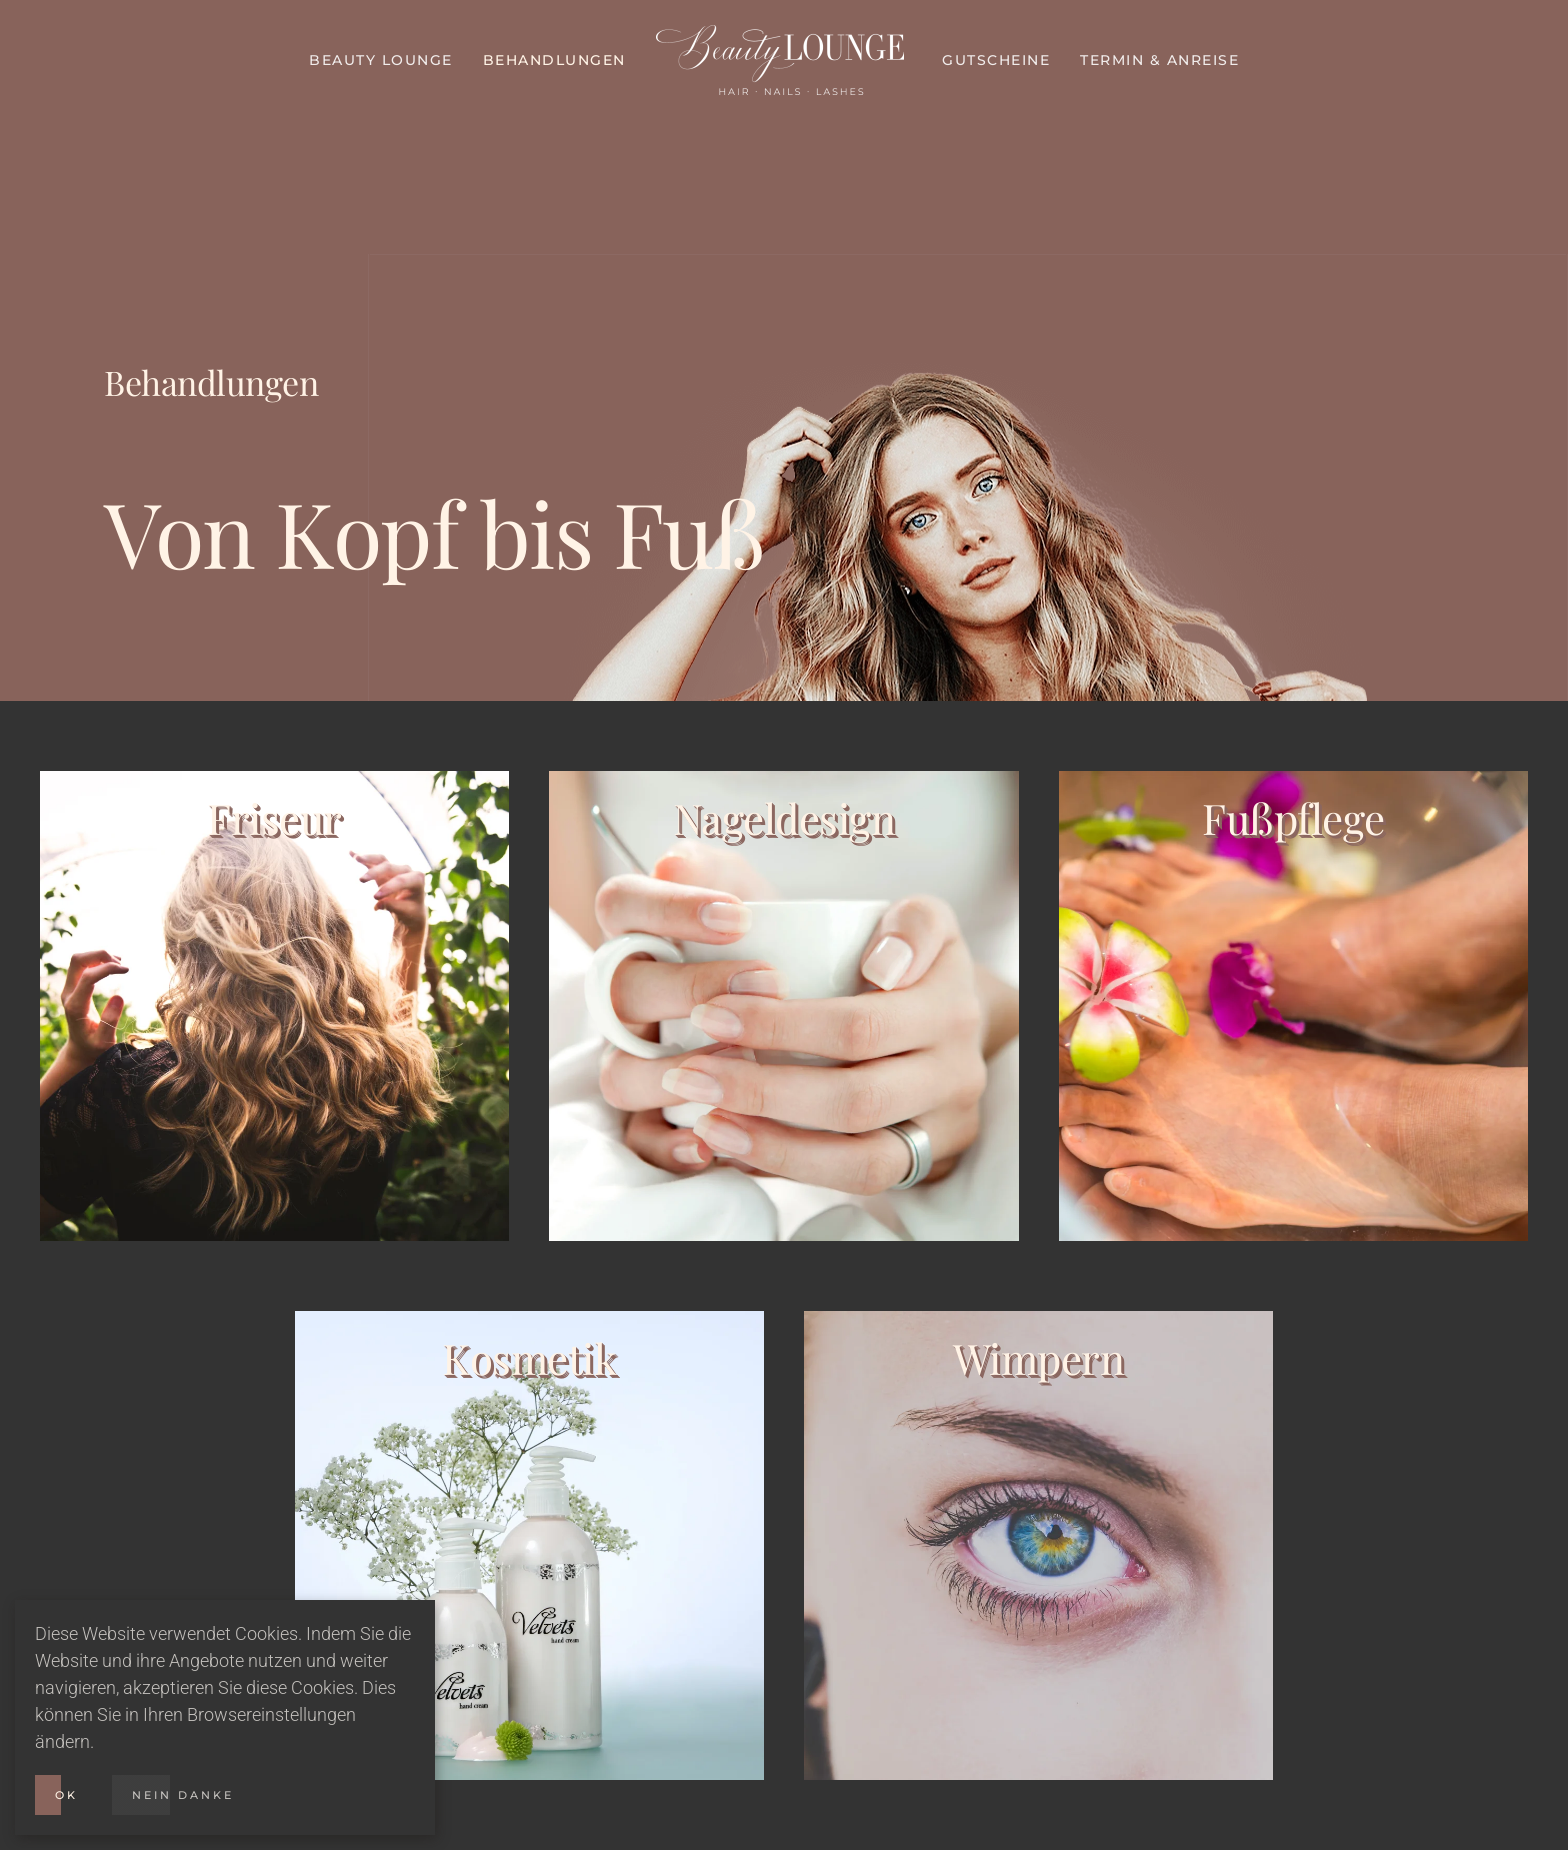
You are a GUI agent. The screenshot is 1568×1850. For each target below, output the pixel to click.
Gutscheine (996, 60)
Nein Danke (183, 1795)
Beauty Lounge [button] (381, 60)
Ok (66, 1795)
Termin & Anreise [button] (1159, 60)
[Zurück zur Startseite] (784, 60)
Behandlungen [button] (554, 60)
